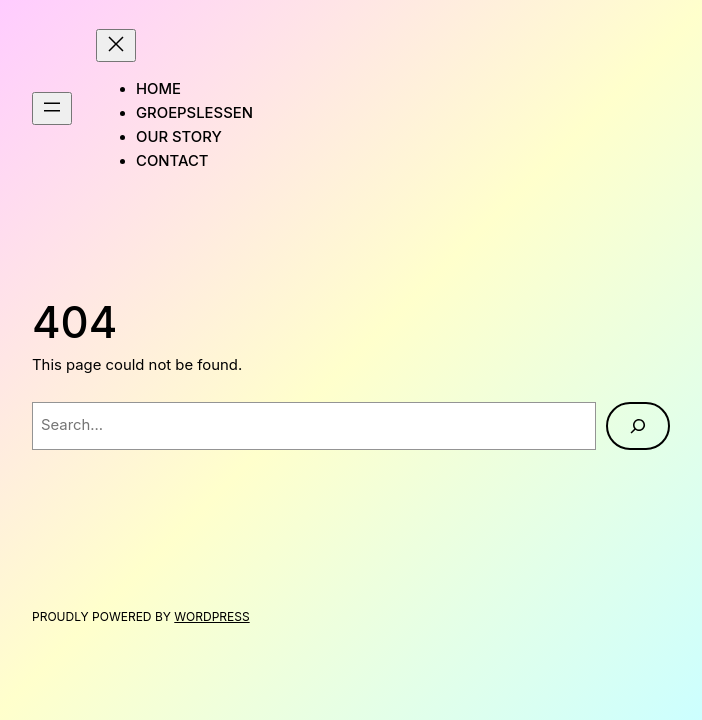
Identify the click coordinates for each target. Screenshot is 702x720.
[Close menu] (116, 45)
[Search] (638, 426)
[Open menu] (52, 108)
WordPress (211, 616)
